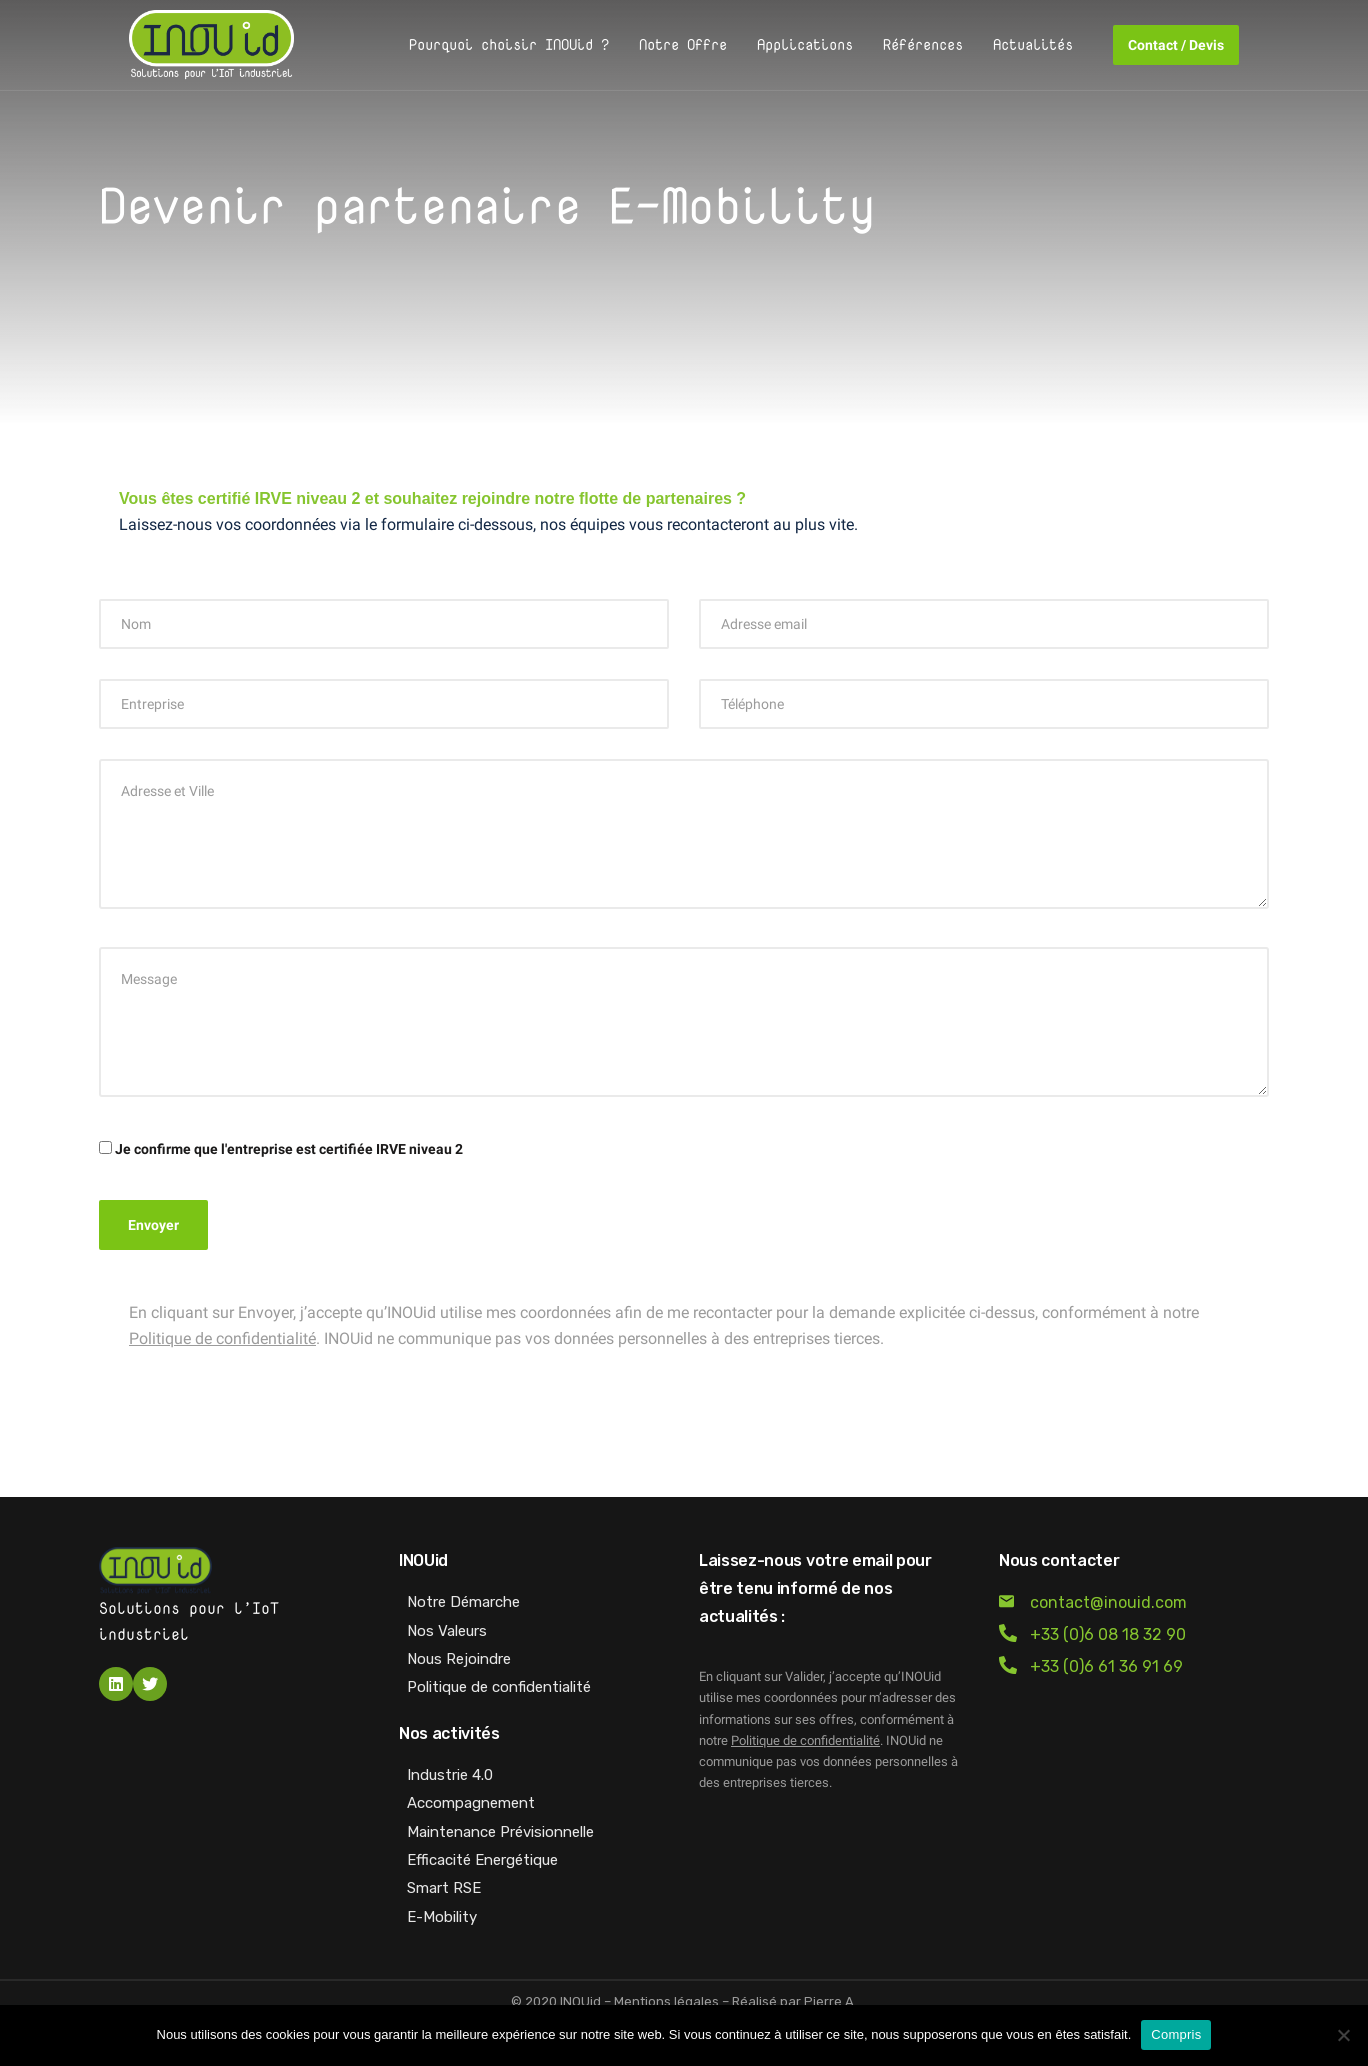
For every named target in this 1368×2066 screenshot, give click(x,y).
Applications (805, 44)
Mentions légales (666, 2001)
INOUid (580, 2001)
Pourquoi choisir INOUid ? (509, 44)
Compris (1176, 2034)
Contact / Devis (1176, 45)
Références (923, 44)
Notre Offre (683, 44)
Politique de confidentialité (222, 1338)
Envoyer (153, 1225)
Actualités (1033, 44)
